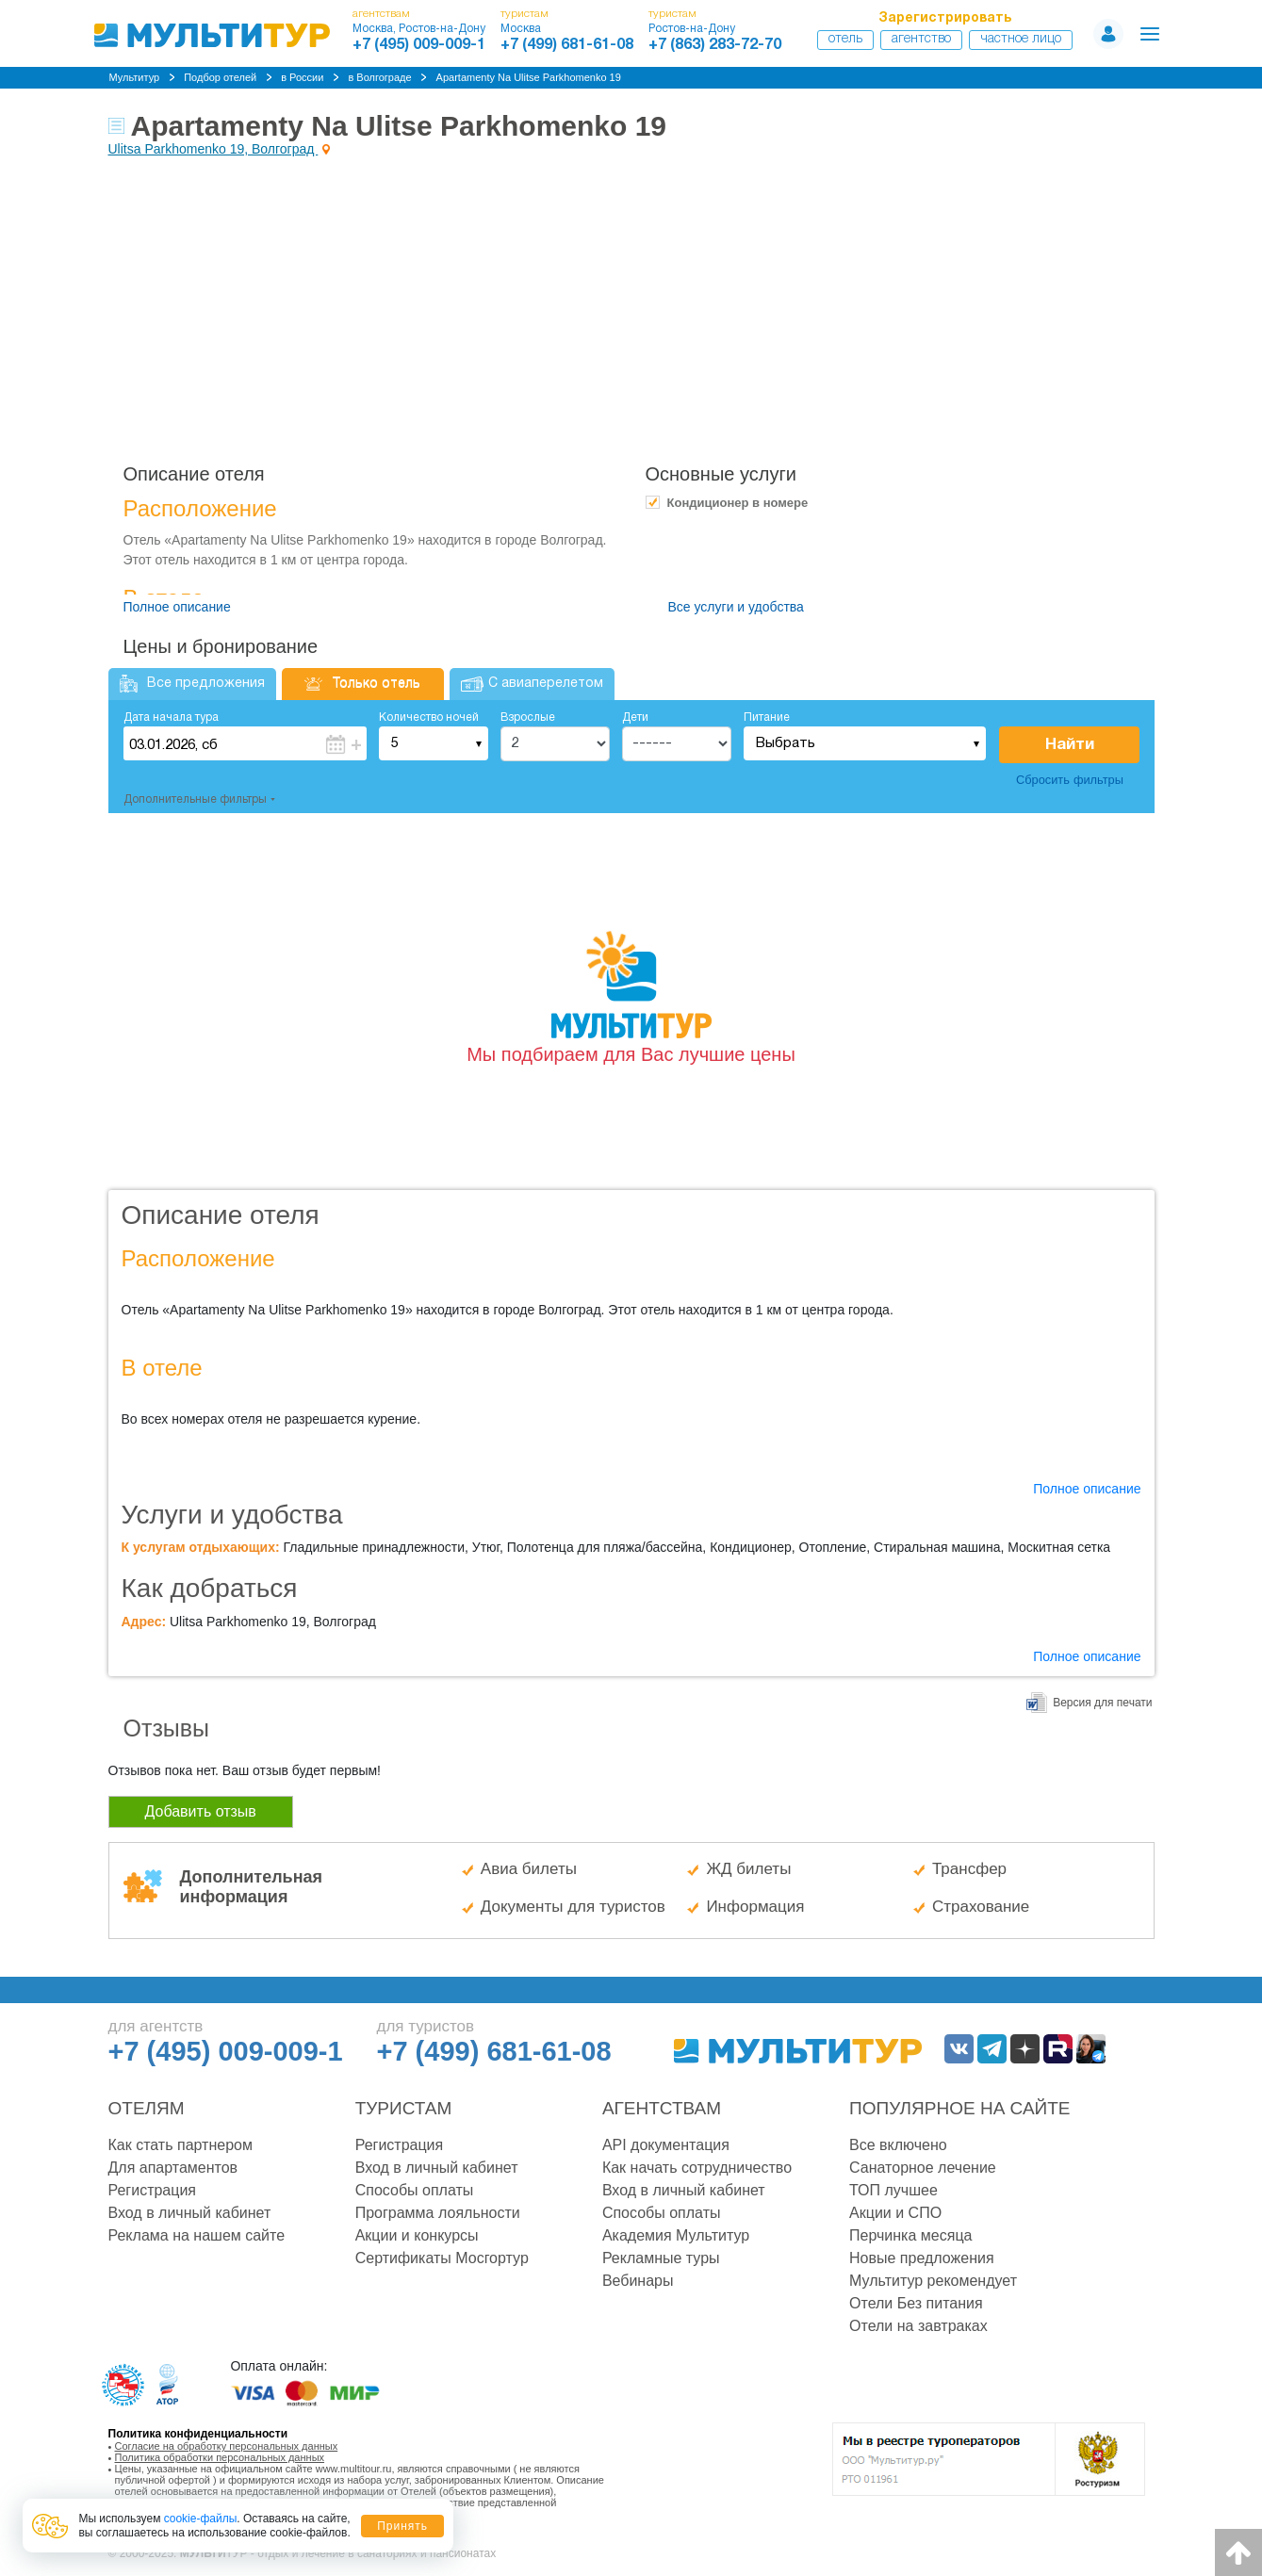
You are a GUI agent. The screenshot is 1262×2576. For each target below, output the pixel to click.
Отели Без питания (916, 2303)
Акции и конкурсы (417, 2235)
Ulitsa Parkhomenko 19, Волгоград (213, 148)
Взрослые (527, 717)
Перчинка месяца (910, 2235)
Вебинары (638, 2281)
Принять (402, 2526)
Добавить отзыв (200, 1811)
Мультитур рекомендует (933, 2281)
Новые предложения (921, 2258)
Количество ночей (429, 717)
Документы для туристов (573, 1907)
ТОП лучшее (893, 2190)
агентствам (381, 13)
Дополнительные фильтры (195, 799)
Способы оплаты (414, 2190)
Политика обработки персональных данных (220, 2457)
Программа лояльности (437, 2213)
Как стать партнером (180, 2145)
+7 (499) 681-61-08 (566, 45)
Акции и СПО (895, 2213)
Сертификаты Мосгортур (442, 2258)
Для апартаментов (173, 2168)
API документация (665, 2145)
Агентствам (661, 2108)
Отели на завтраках (918, 2326)
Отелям (146, 2108)
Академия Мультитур (675, 2235)
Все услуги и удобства (736, 606)
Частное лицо (1020, 39)
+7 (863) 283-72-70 (714, 45)
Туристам (403, 2108)
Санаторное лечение (922, 2168)
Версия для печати (1102, 1702)
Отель (845, 39)
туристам (524, 13)
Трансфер (969, 1869)
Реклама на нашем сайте (197, 2235)
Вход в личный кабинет (189, 2213)
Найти (1069, 745)
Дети (635, 717)
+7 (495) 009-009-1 (418, 45)
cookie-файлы (201, 2518)
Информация (755, 1907)
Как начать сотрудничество (697, 2168)
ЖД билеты (748, 1869)
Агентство (921, 39)
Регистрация (152, 2190)
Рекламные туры (661, 2258)
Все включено (898, 2145)
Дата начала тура (171, 717)
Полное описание (177, 606)
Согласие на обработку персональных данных (226, 2446)
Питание (767, 717)
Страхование (980, 1907)
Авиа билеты (529, 1869)
